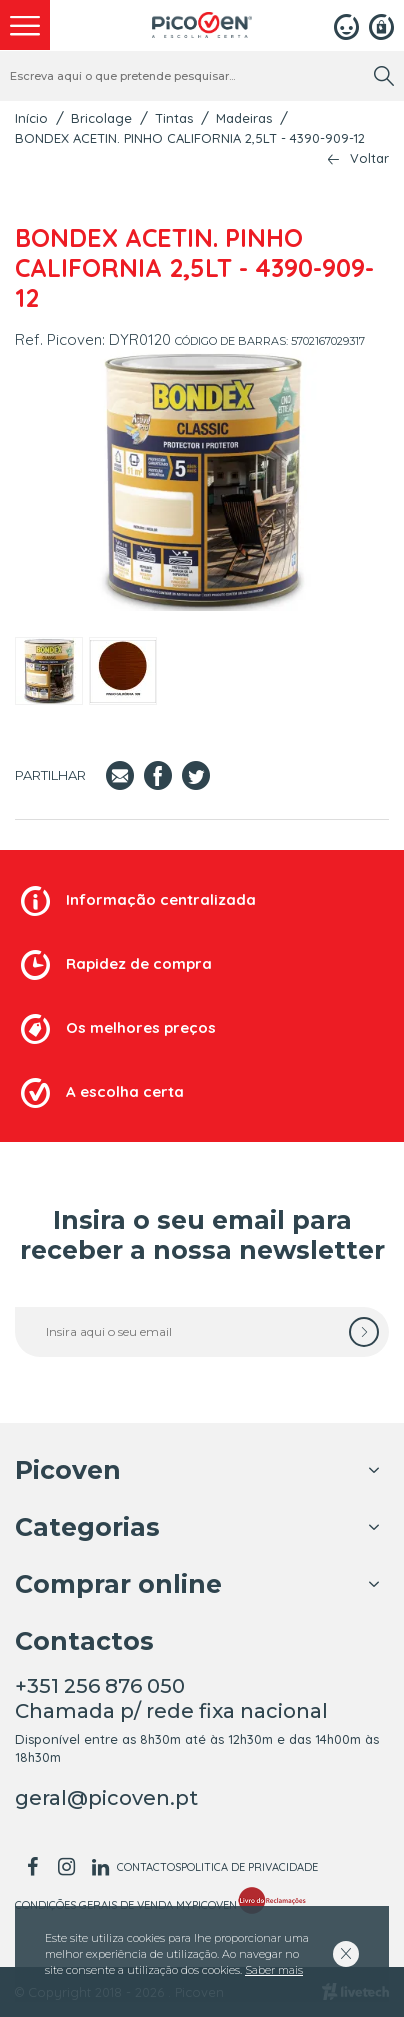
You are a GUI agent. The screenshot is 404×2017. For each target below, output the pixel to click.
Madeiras (244, 118)
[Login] (346, 25)
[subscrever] (364, 1332)
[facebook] (32, 1867)
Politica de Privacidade (249, 1867)
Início (31, 118)
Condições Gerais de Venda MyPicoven (126, 1905)
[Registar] (381, 25)
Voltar (369, 158)
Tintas (174, 118)
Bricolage (101, 118)
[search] (384, 76)
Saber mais (274, 1970)
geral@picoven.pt (106, 1798)
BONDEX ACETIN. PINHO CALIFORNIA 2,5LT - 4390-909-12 (190, 138)
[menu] (25, 25)
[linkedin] (100, 1867)
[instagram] (66, 1867)
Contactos (149, 1867)
